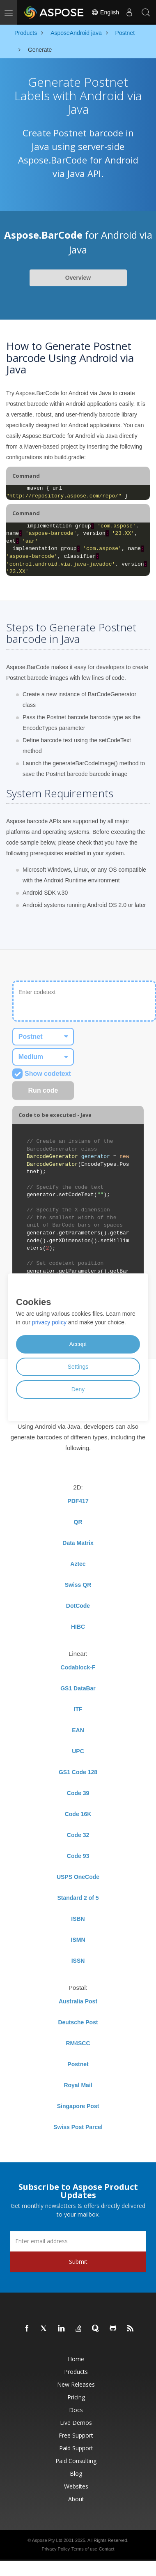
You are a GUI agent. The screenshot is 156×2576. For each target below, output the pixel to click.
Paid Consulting (75, 2461)
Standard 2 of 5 (78, 1898)
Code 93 (78, 1856)
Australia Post (78, 2001)
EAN (78, 1730)
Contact (107, 2548)
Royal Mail (78, 2085)
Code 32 (78, 1835)
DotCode (78, 1605)
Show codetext (41, 1073)
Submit (78, 2261)
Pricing (76, 2397)
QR (78, 1522)
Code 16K (78, 1814)
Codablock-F (78, 1667)
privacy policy (49, 1322)
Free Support (76, 2435)
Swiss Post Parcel (78, 2127)
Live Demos (76, 2422)
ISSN (78, 1960)
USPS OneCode (78, 1877)
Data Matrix (77, 1543)
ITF (78, 1709)
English (105, 12)
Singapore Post (78, 2106)
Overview (78, 277)
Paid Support (76, 2448)
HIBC (78, 1626)
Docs (76, 2410)
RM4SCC (78, 2043)
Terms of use (84, 2548)
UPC (78, 1751)
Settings (78, 1366)
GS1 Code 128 (78, 1772)
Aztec (77, 1564)
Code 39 (78, 1793)
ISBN (78, 1918)
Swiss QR (78, 1585)
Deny (78, 1389)
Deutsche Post (78, 2022)
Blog (76, 2473)
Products (76, 2372)
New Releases (76, 2384)
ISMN (78, 1939)
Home (76, 2359)
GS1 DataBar (78, 1688)
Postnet (77, 2064)
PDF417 (77, 1501)
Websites (76, 2486)
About (76, 2499)
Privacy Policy (55, 2548)
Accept (78, 1344)
